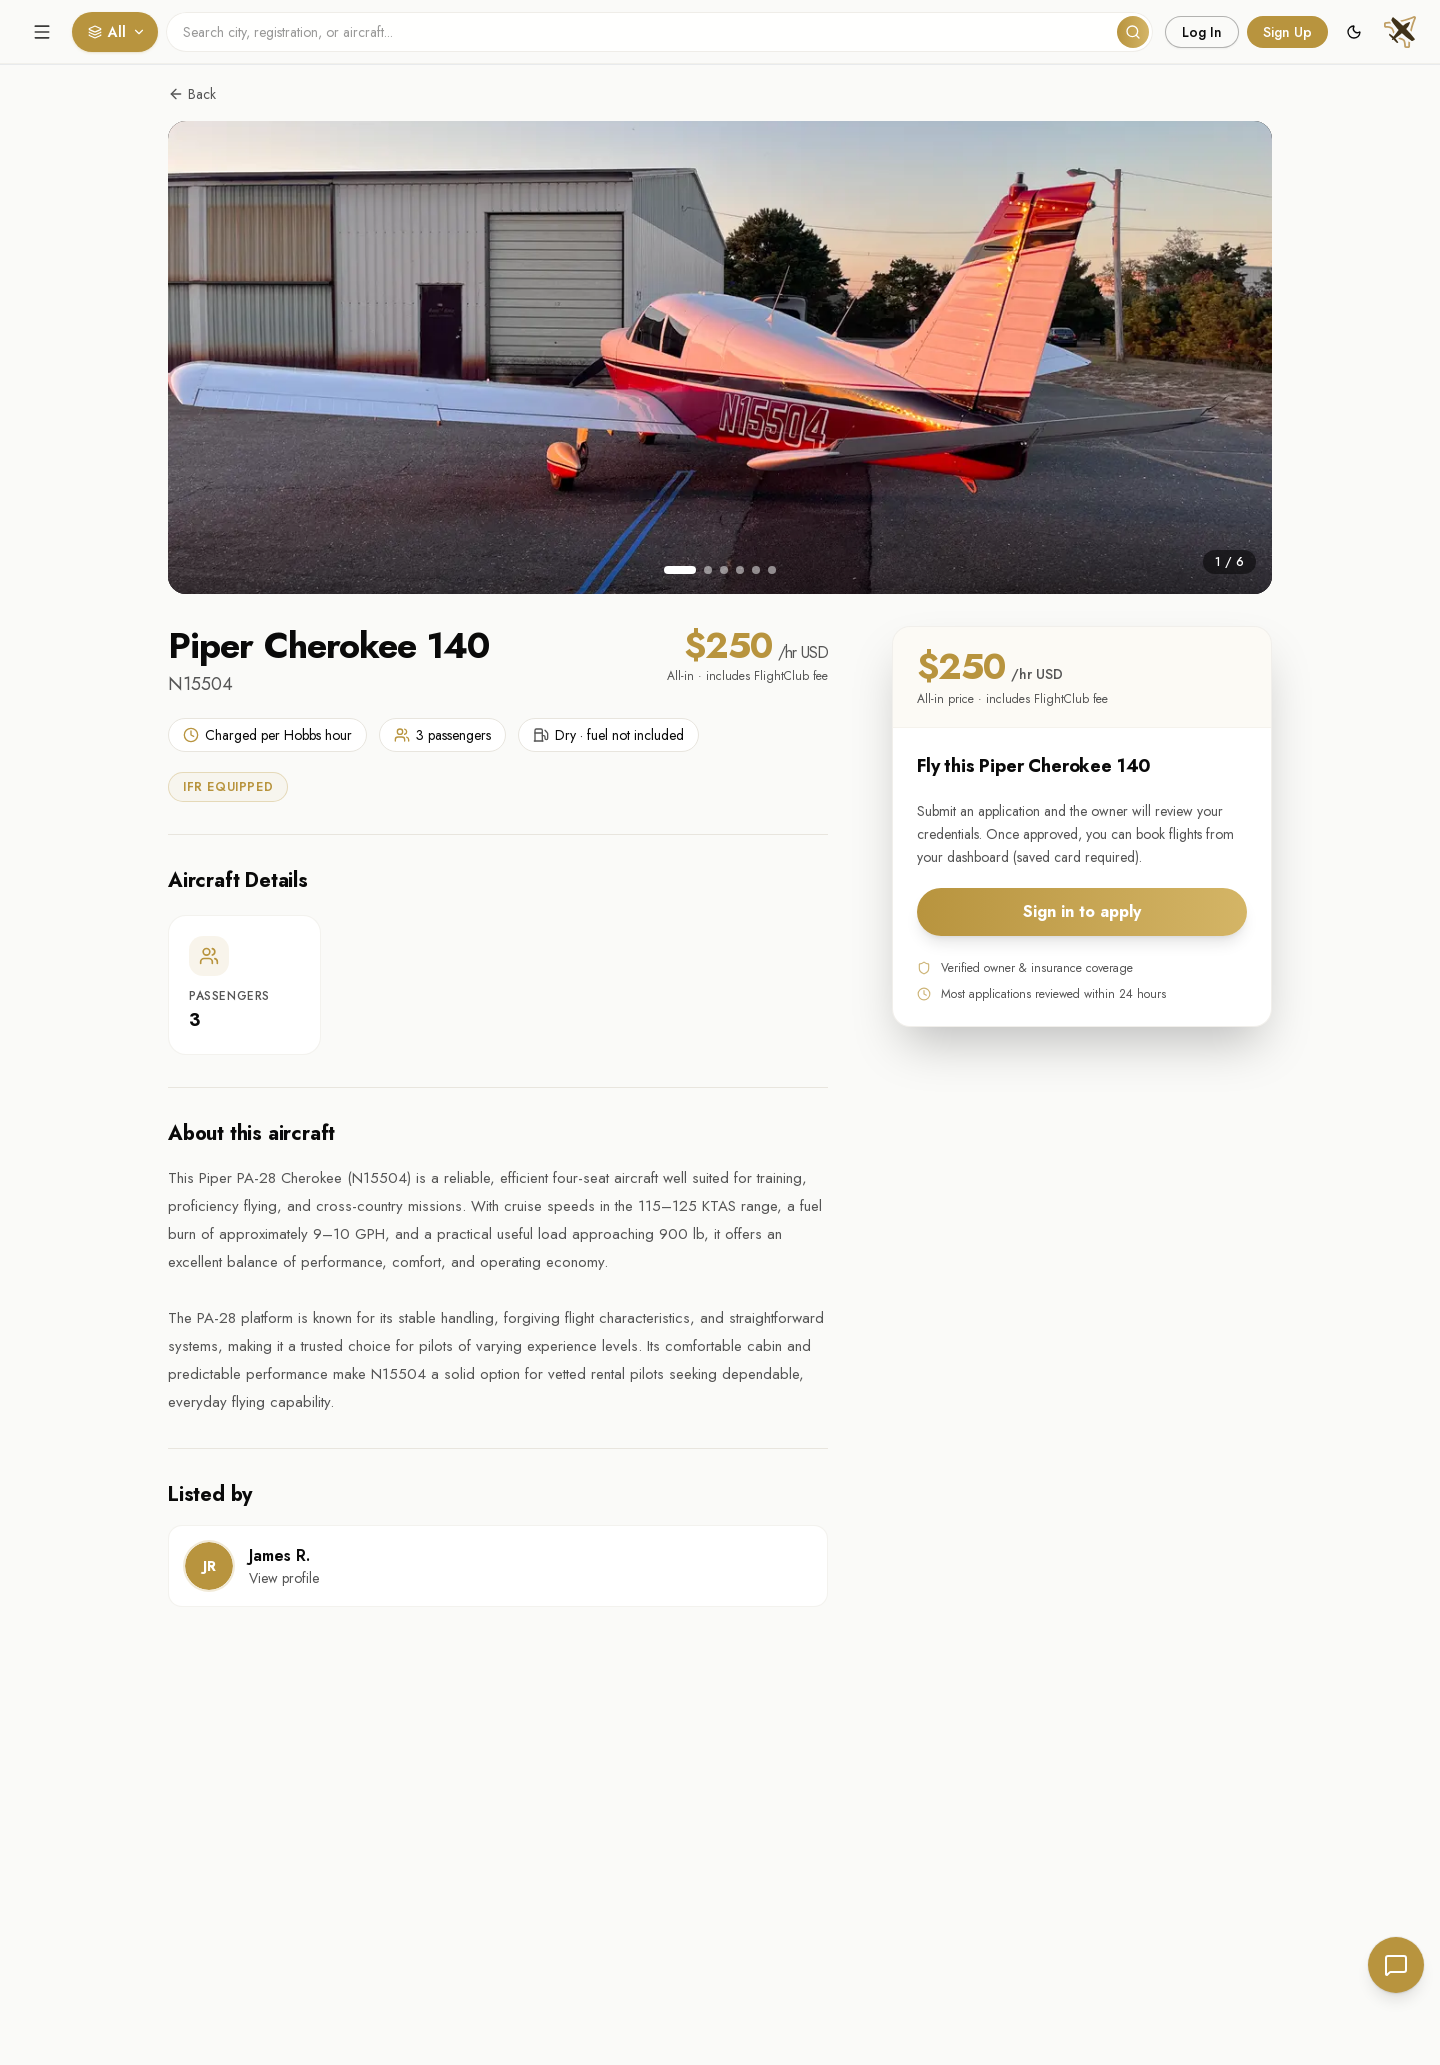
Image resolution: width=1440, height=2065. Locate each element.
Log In (1202, 32)
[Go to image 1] (680, 570)
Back (192, 94)
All (117, 32)
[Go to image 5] (756, 570)
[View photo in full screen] (720, 357)
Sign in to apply (1082, 911)
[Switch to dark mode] (1354, 32)
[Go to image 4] (740, 570)
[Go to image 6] (772, 570)
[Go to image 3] (724, 570)
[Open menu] (42, 32)
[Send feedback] (1396, 1965)
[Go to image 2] (708, 570)
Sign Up (1287, 32)
